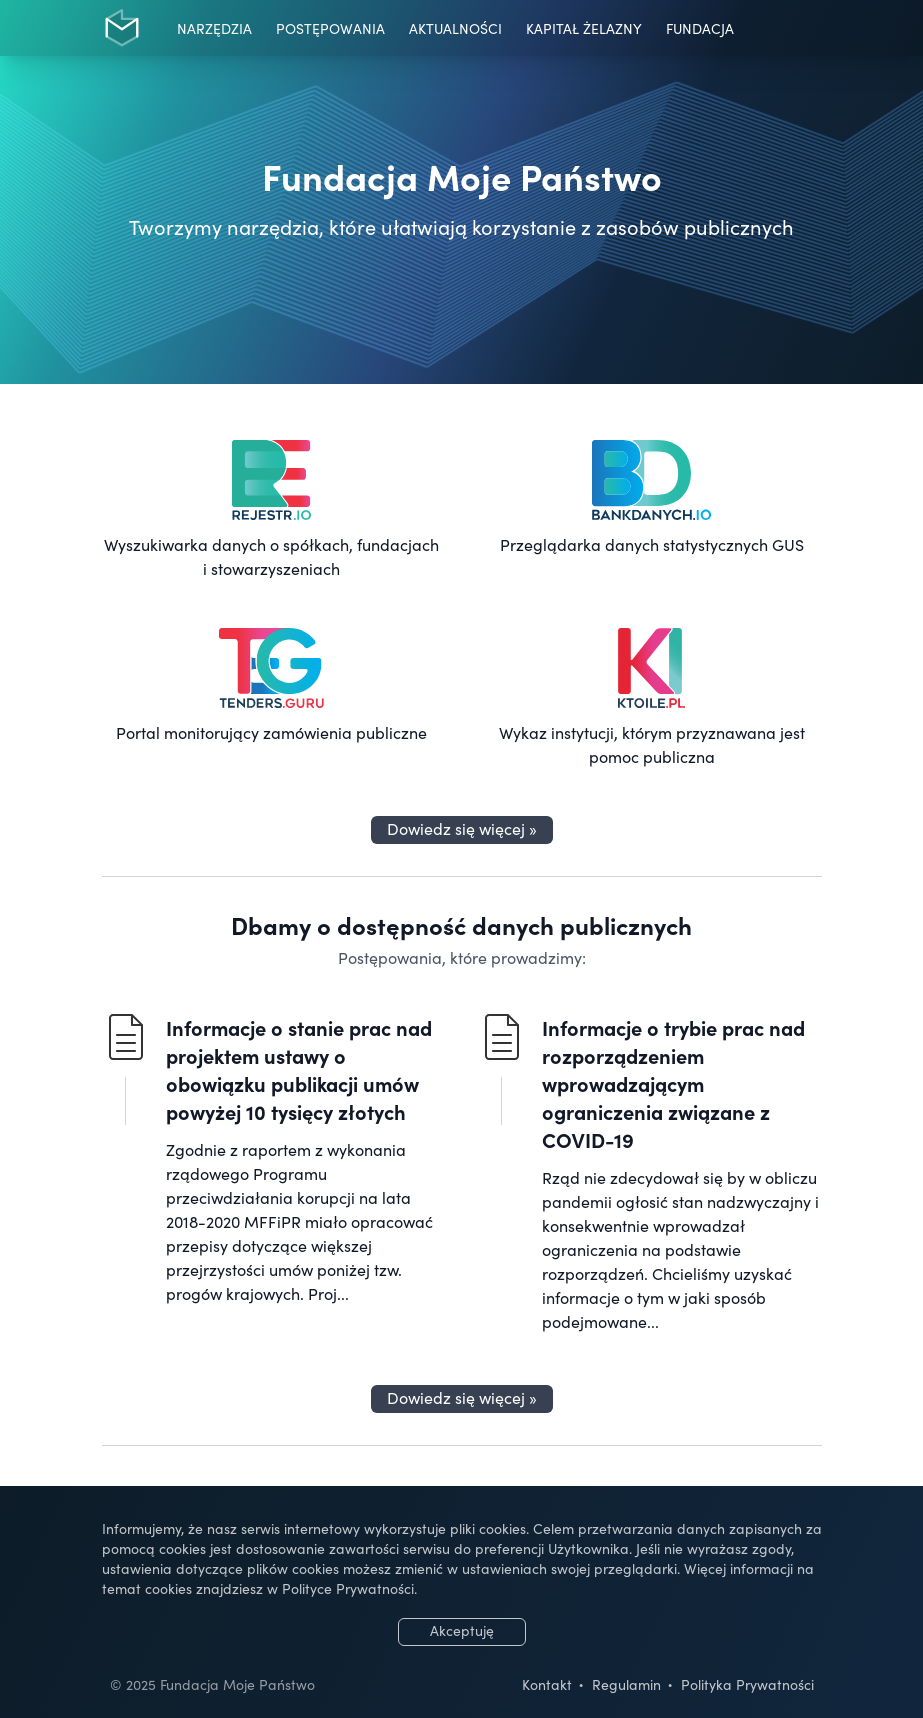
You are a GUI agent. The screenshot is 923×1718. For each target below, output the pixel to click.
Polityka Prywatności (747, 1684)
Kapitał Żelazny (584, 28)
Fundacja (700, 28)
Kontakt (547, 1684)
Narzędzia (214, 28)
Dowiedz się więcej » (462, 828)
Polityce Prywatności (348, 1588)
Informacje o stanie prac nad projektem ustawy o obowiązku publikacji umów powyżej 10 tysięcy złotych (299, 1069)
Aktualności (455, 28)
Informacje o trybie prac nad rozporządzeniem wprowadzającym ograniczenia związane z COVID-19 (673, 1083)
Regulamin (626, 1684)
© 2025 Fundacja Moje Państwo (212, 1684)
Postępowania (330, 28)
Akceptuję (462, 1630)
